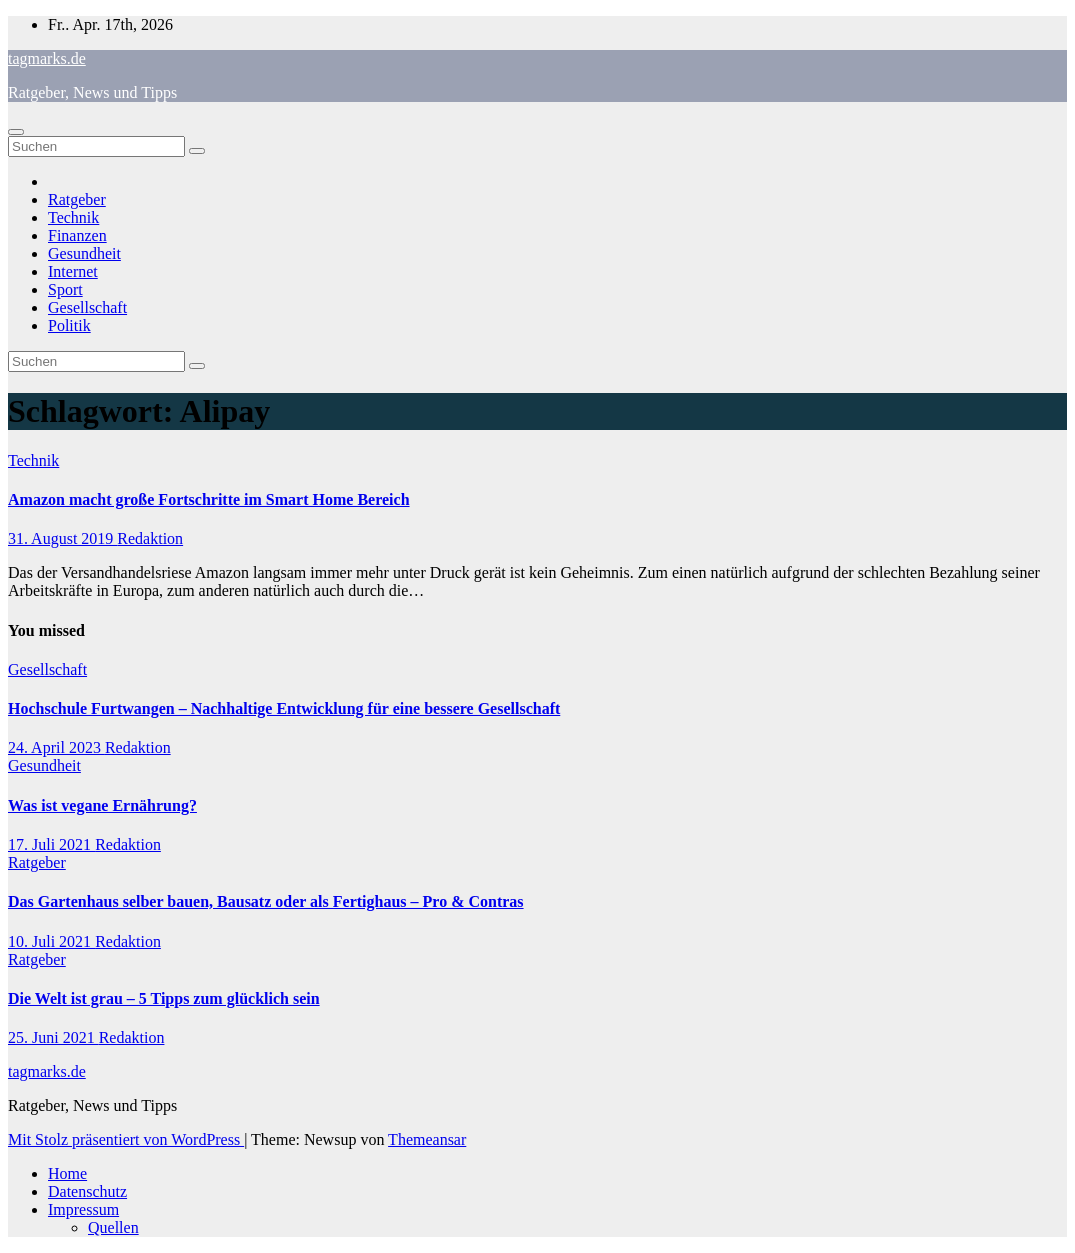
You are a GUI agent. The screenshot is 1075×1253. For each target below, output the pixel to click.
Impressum (83, 1209)
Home (67, 1173)
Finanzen (77, 235)
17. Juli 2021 (51, 844)
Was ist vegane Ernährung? (102, 805)
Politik (69, 325)
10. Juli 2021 (51, 941)
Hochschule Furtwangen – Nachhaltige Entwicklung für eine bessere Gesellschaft (284, 708)
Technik (73, 217)
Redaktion (150, 538)
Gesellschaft (87, 307)
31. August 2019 (62, 538)
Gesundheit (84, 253)
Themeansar (427, 1139)
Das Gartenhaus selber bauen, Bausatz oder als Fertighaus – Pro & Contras (266, 901)
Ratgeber (77, 199)
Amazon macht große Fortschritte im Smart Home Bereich (209, 499)
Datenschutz (87, 1191)
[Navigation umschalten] (16, 132)
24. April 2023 (56, 747)
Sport (65, 289)
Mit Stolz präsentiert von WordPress (126, 1139)
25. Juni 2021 (53, 1037)
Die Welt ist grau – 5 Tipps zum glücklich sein (164, 998)
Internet (73, 271)
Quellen (113, 1227)
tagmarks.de (47, 58)
